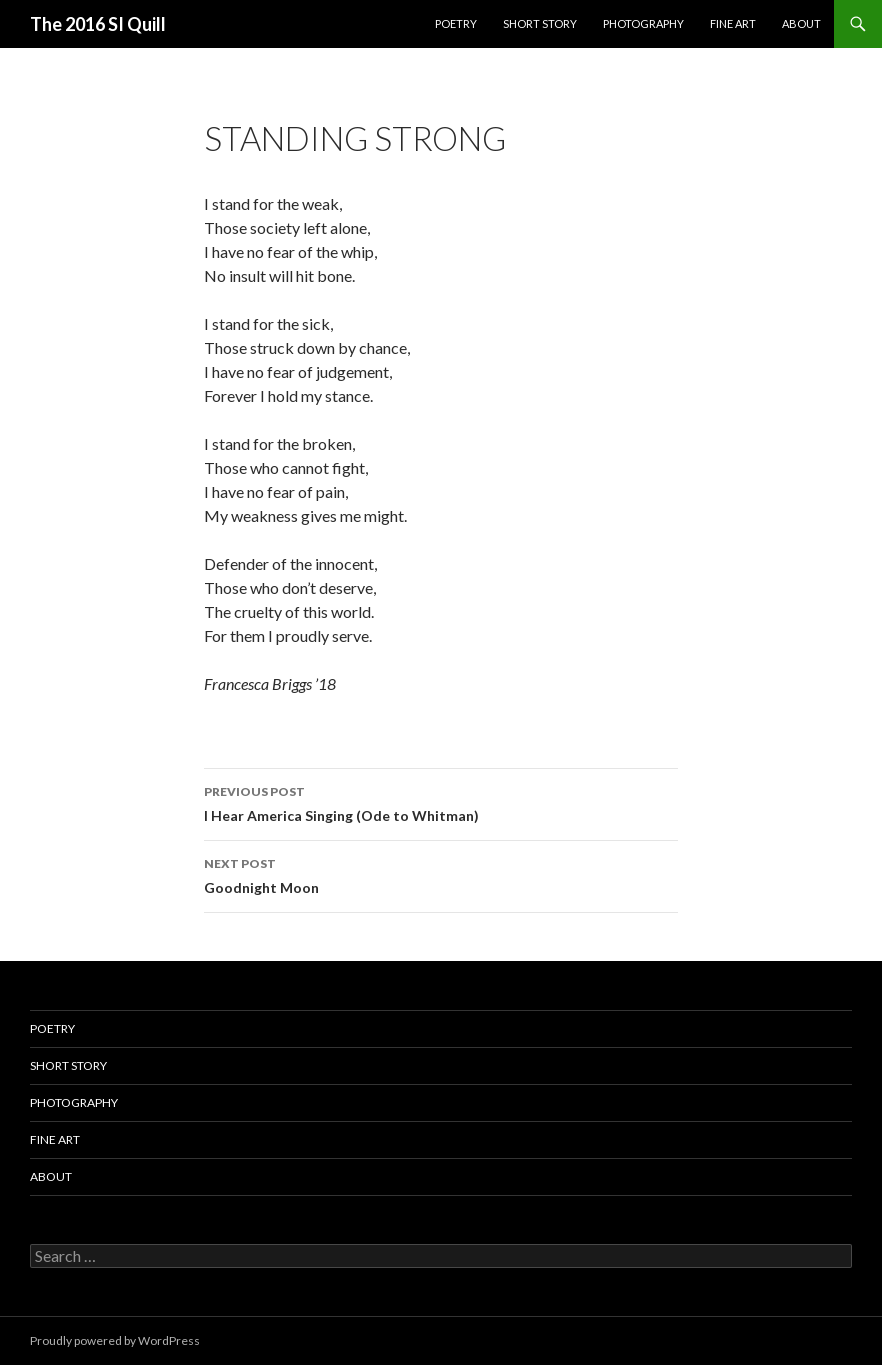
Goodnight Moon (441, 874)
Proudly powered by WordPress (115, 1340)
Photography (643, 23)
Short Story (540, 23)
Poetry (456, 23)
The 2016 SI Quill (98, 24)
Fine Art (733, 23)
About (801, 23)
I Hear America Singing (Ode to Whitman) (441, 802)
